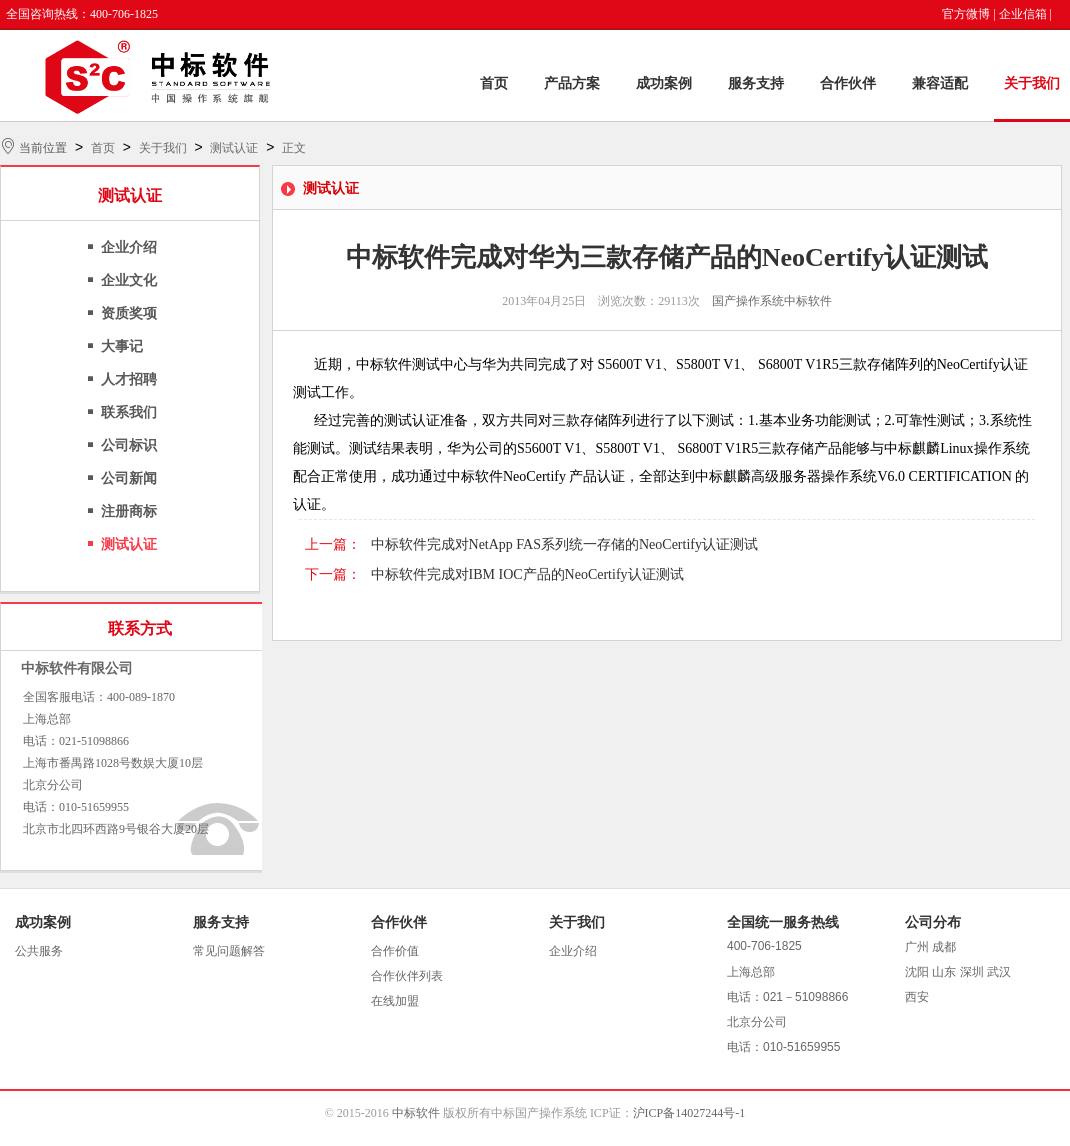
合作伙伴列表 (407, 976)
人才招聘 (129, 379)
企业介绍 (129, 247)
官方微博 (966, 14)
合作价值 (395, 951)
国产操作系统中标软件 (772, 301)
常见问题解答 (229, 951)
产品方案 (572, 83)
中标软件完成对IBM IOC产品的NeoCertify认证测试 (527, 574)
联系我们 (129, 412)
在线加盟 (395, 1001)
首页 (494, 83)
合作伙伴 (848, 83)
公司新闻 (129, 478)
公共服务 (39, 951)
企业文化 (129, 280)
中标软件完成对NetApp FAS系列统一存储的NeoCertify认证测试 (564, 544)
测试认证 (234, 148)
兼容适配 (940, 83)
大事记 (122, 346)
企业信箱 (1023, 14)
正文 (294, 148)
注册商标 (129, 511)
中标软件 (416, 1113)
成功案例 (664, 83)
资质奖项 (129, 313)
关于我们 (1032, 83)
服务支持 (756, 83)
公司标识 (129, 445)
